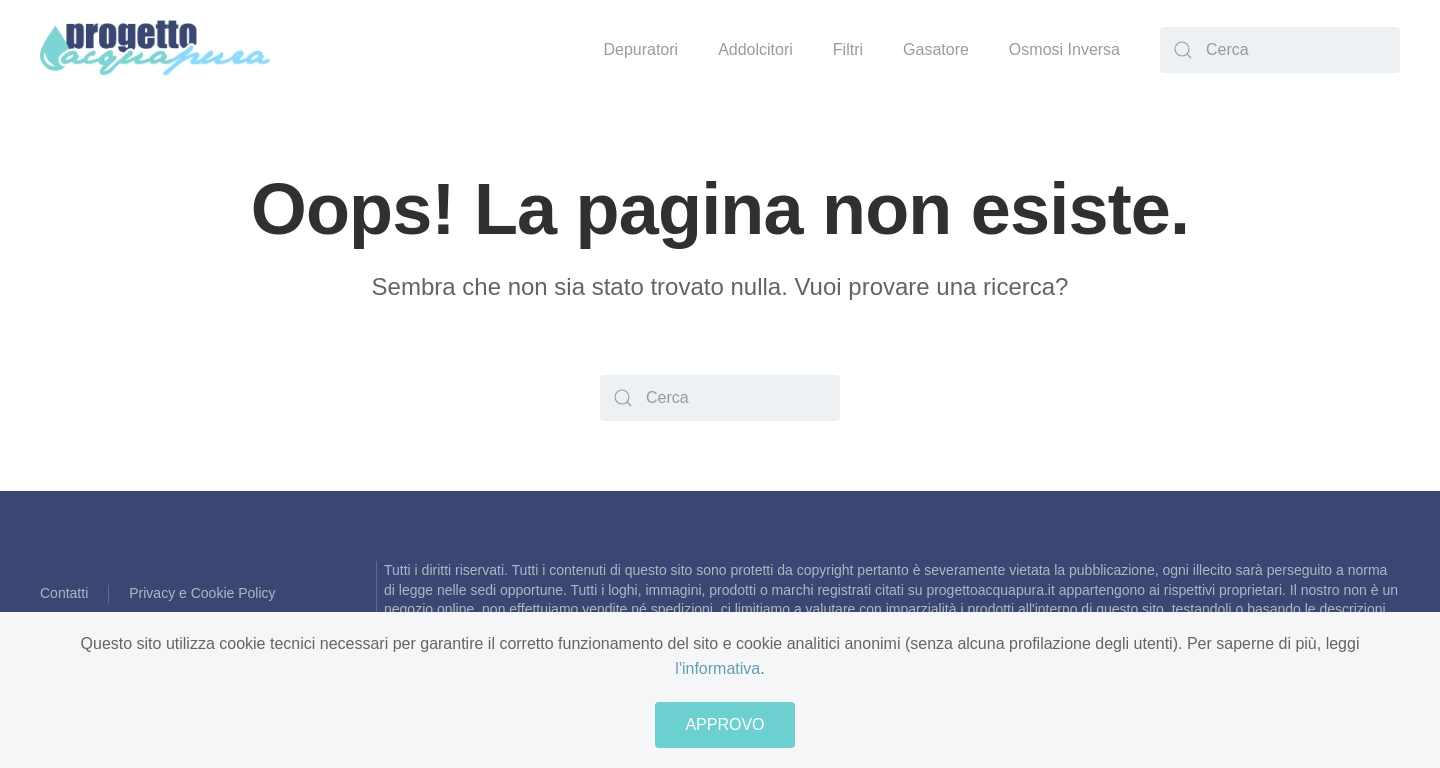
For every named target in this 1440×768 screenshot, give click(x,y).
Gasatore (936, 49)
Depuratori (640, 49)
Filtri (848, 49)
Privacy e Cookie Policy (202, 593)
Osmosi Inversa (1064, 49)
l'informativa (717, 668)
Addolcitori (755, 49)
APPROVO (724, 724)
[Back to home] (156, 50)
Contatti (64, 593)
